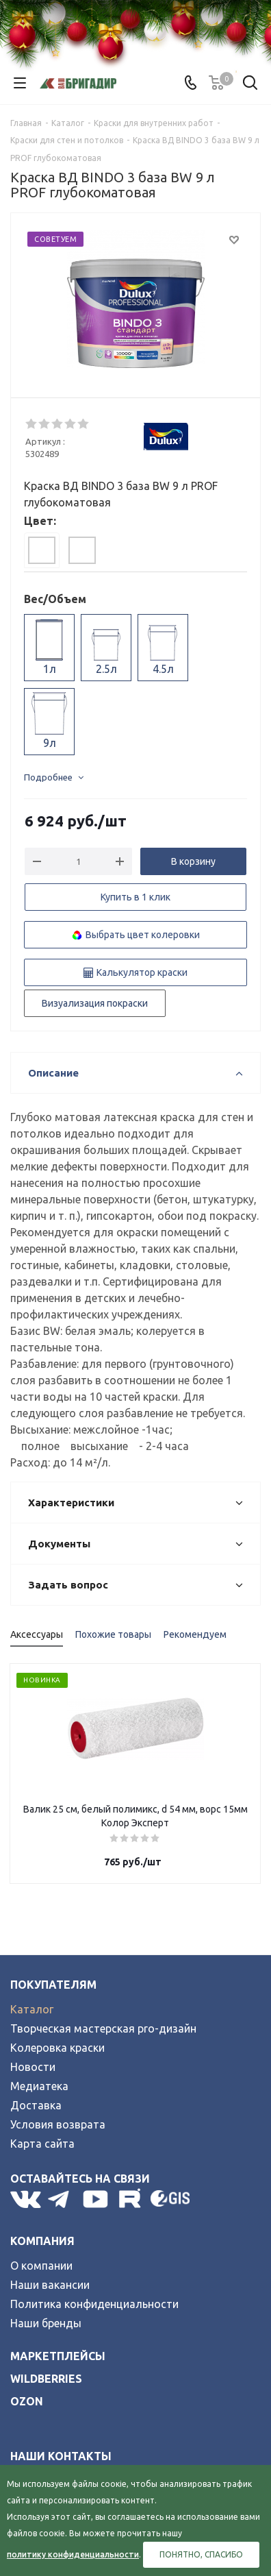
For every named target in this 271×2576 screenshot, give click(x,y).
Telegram (62, 2199)
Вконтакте (25, 2199)
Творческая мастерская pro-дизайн (103, 2028)
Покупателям (53, 1984)
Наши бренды (45, 2323)
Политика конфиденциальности (94, 2304)
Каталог (31, 2009)
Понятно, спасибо (201, 2554)
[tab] (42, 550)
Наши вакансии (50, 2285)
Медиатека (39, 2086)
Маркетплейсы (57, 2356)
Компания (42, 2241)
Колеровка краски (57, 2047)
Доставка (36, 2105)
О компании (41, 2265)
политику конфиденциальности (73, 2554)
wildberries (46, 2378)
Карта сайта (42, 2143)
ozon (26, 2401)
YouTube (96, 2199)
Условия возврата (57, 2124)
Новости (32, 2067)
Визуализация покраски (95, 1003)
